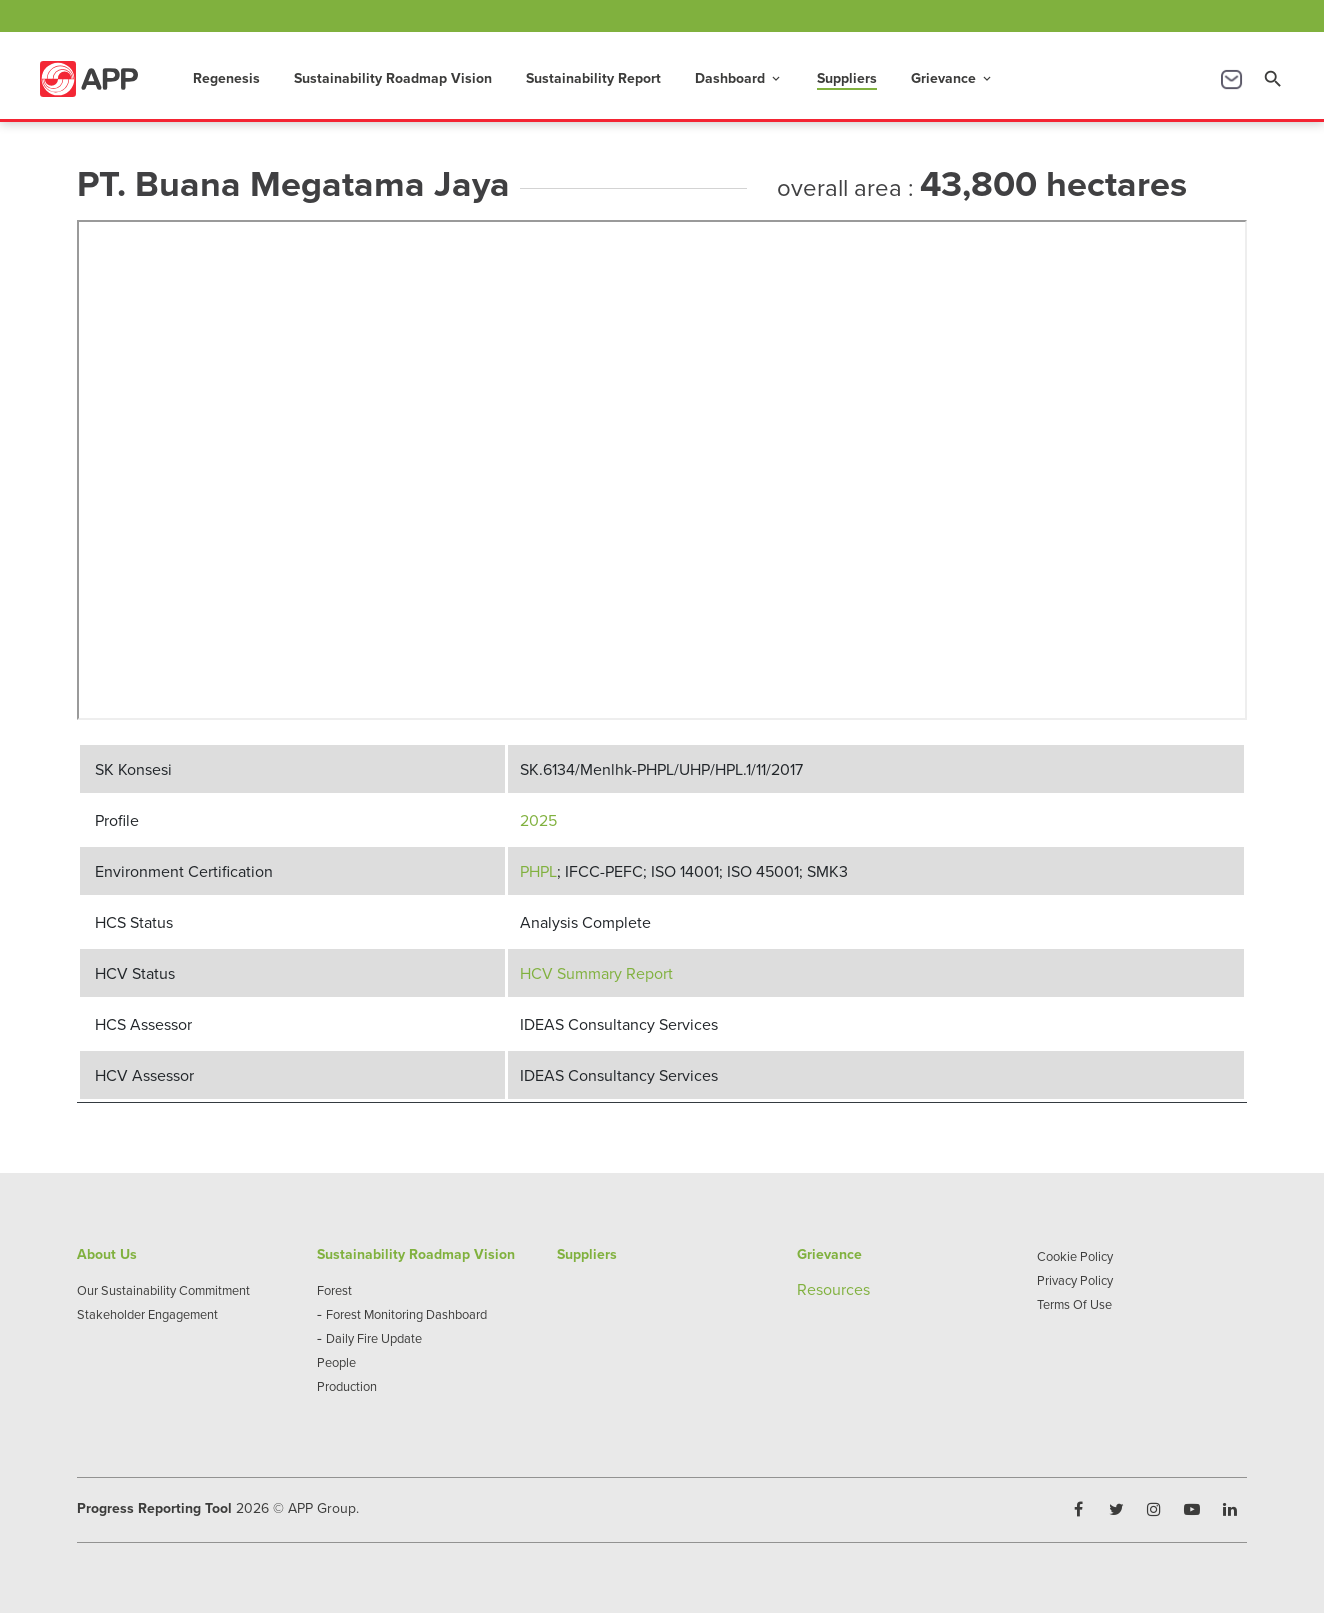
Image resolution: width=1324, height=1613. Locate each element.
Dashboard (739, 78)
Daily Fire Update (374, 1338)
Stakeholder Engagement (147, 1314)
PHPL (538, 871)
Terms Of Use (1074, 1304)
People (336, 1362)
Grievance (952, 78)
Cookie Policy (1075, 1256)
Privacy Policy (1075, 1280)
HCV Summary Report (596, 973)
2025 (538, 820)
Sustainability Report (593, 78)
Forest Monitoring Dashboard (406, 1314)
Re (806, 1289)
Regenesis (226, 78)
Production (347, 1386)
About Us (107, 1254)
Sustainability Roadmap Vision (393, 78)
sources (843, 1289)
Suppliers (847, 78)
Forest (334, 1290)
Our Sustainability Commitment (163, 1290)
